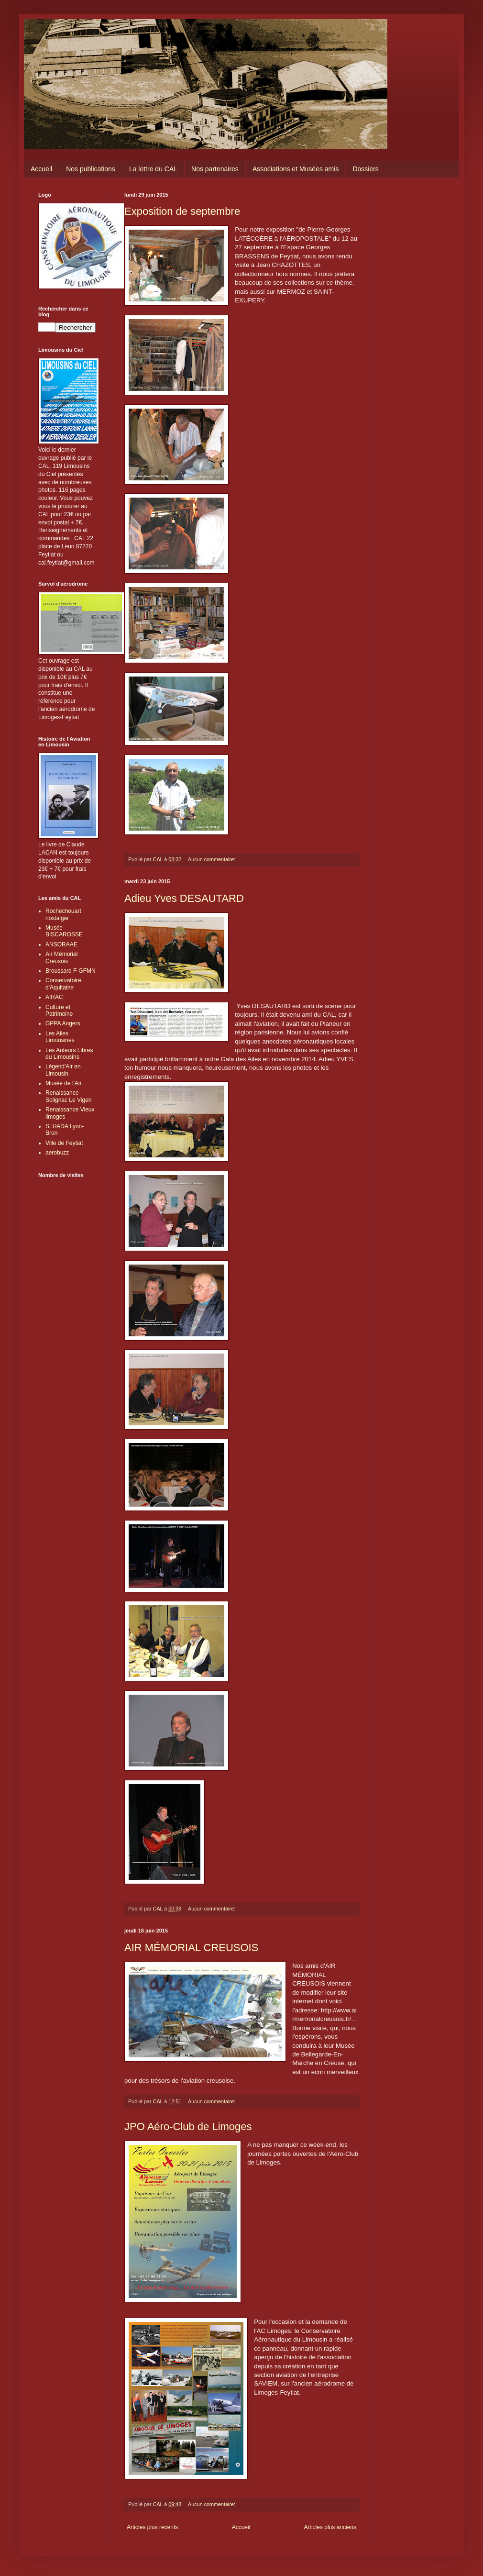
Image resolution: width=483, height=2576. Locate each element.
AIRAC (54, 997)
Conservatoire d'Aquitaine (63, 983)
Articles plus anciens (330, 2527)
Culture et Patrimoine (59, 1010)
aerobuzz (57, 1152)
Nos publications (90, 169)
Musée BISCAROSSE (64, 931)
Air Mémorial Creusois (61, 957)
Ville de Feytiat (64, 1143)
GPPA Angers (62, 1023)
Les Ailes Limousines (60, 1037)
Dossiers (365, 169)
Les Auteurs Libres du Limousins (69, 1053)
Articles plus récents (152, 2527)
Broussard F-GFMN (70, 970)
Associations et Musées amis (295, 169)
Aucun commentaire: (212, 859)
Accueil (41, 169)
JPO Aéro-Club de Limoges (188, 2126)
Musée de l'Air (63, 1083)
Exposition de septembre (182, 211)
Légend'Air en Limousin (63, 1070)
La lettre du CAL (153, 169)
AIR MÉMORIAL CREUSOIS (191, 1948)
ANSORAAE (61, 944)
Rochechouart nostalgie (63, 914)
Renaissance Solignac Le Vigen (68, 1096)
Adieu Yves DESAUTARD (184, 898)
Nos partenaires (215, 169)
